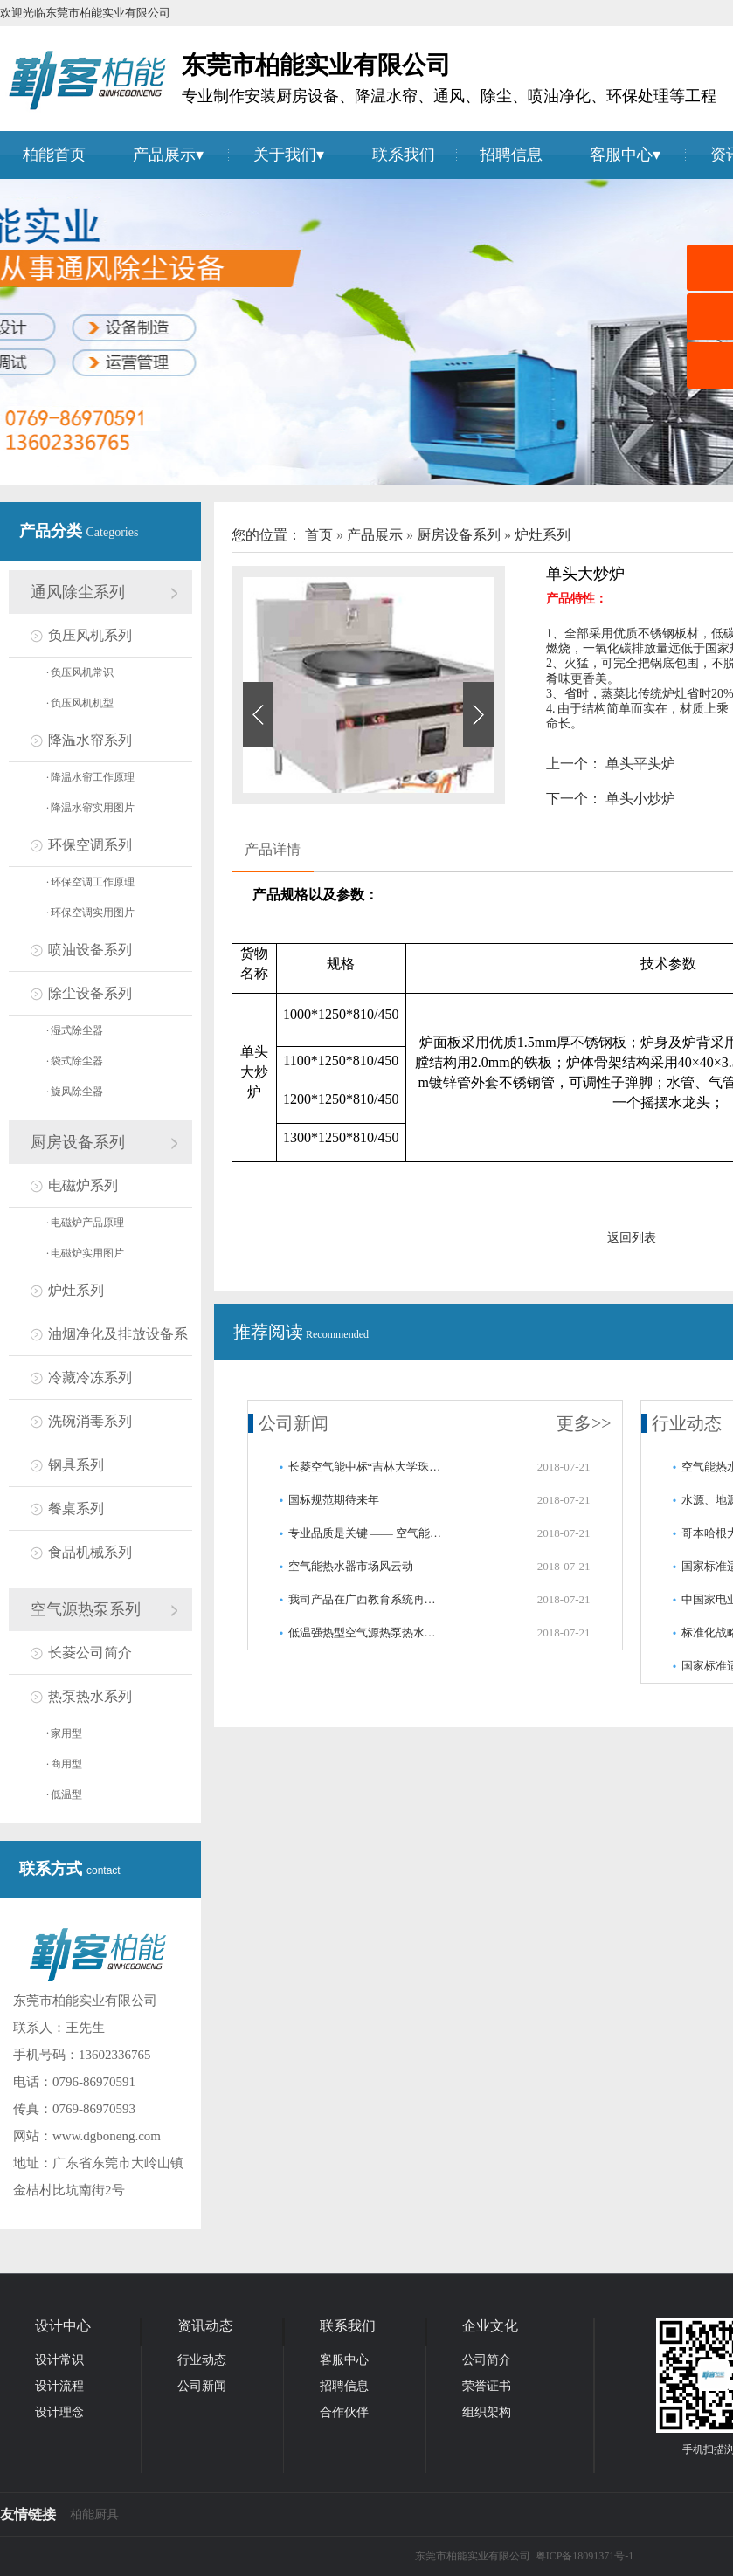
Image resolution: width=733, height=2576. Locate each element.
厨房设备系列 (78, 1142)
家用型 (64, 1733)
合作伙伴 (344, 2412)
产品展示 (164, 154)
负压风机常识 (80, 672)
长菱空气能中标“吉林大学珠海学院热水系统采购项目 (367, 1466)
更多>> (584, 1423)
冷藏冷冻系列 (90, 1377)
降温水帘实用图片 (90, 808)
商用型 (64, 1764)
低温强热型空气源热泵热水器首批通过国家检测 (367, 1632)
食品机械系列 (90, 1552)
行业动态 (687, 1423)
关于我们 (284, 154)
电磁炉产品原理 (85, 1222)
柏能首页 (54, 154)
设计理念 (59, 2412)
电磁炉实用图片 (85, 1253)
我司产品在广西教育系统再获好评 (367, 1599)
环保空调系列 (90, 844)
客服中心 (621, 154)
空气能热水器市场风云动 (350, 1566)
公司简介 (486, 2359)
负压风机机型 (80, 703)
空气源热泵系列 (86, 1609)
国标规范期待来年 (333, 1499)
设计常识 (59, 2359)
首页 (320, 534)
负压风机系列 (90, 635)
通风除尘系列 (78, 592)
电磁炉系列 (83, 1185)
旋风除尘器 (74, 1091)
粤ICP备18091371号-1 (585, 2556)
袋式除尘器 (74, 1061)
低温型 (64, 1794)
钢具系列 (76, 1464)
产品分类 (52, 531)
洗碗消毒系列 (90, 1421)
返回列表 (631, 1237)
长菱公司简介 (90, 1652)
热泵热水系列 (90, 1696)
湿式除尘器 (74, 1030)
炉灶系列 (76, 1290)
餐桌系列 (76, 1508)
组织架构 (486, 2412)
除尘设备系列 (90, 993)
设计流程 (59, 2386)
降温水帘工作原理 (90, 777)
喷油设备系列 (90, 949)
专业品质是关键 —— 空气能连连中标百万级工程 (367, 1532)
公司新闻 (293, 1423)
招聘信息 (511, 154)
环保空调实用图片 (90, 912)
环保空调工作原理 (90, 882)
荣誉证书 (486, 2386)
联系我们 (403, 154)
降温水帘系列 (90, 740)
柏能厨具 (94, 2514)
